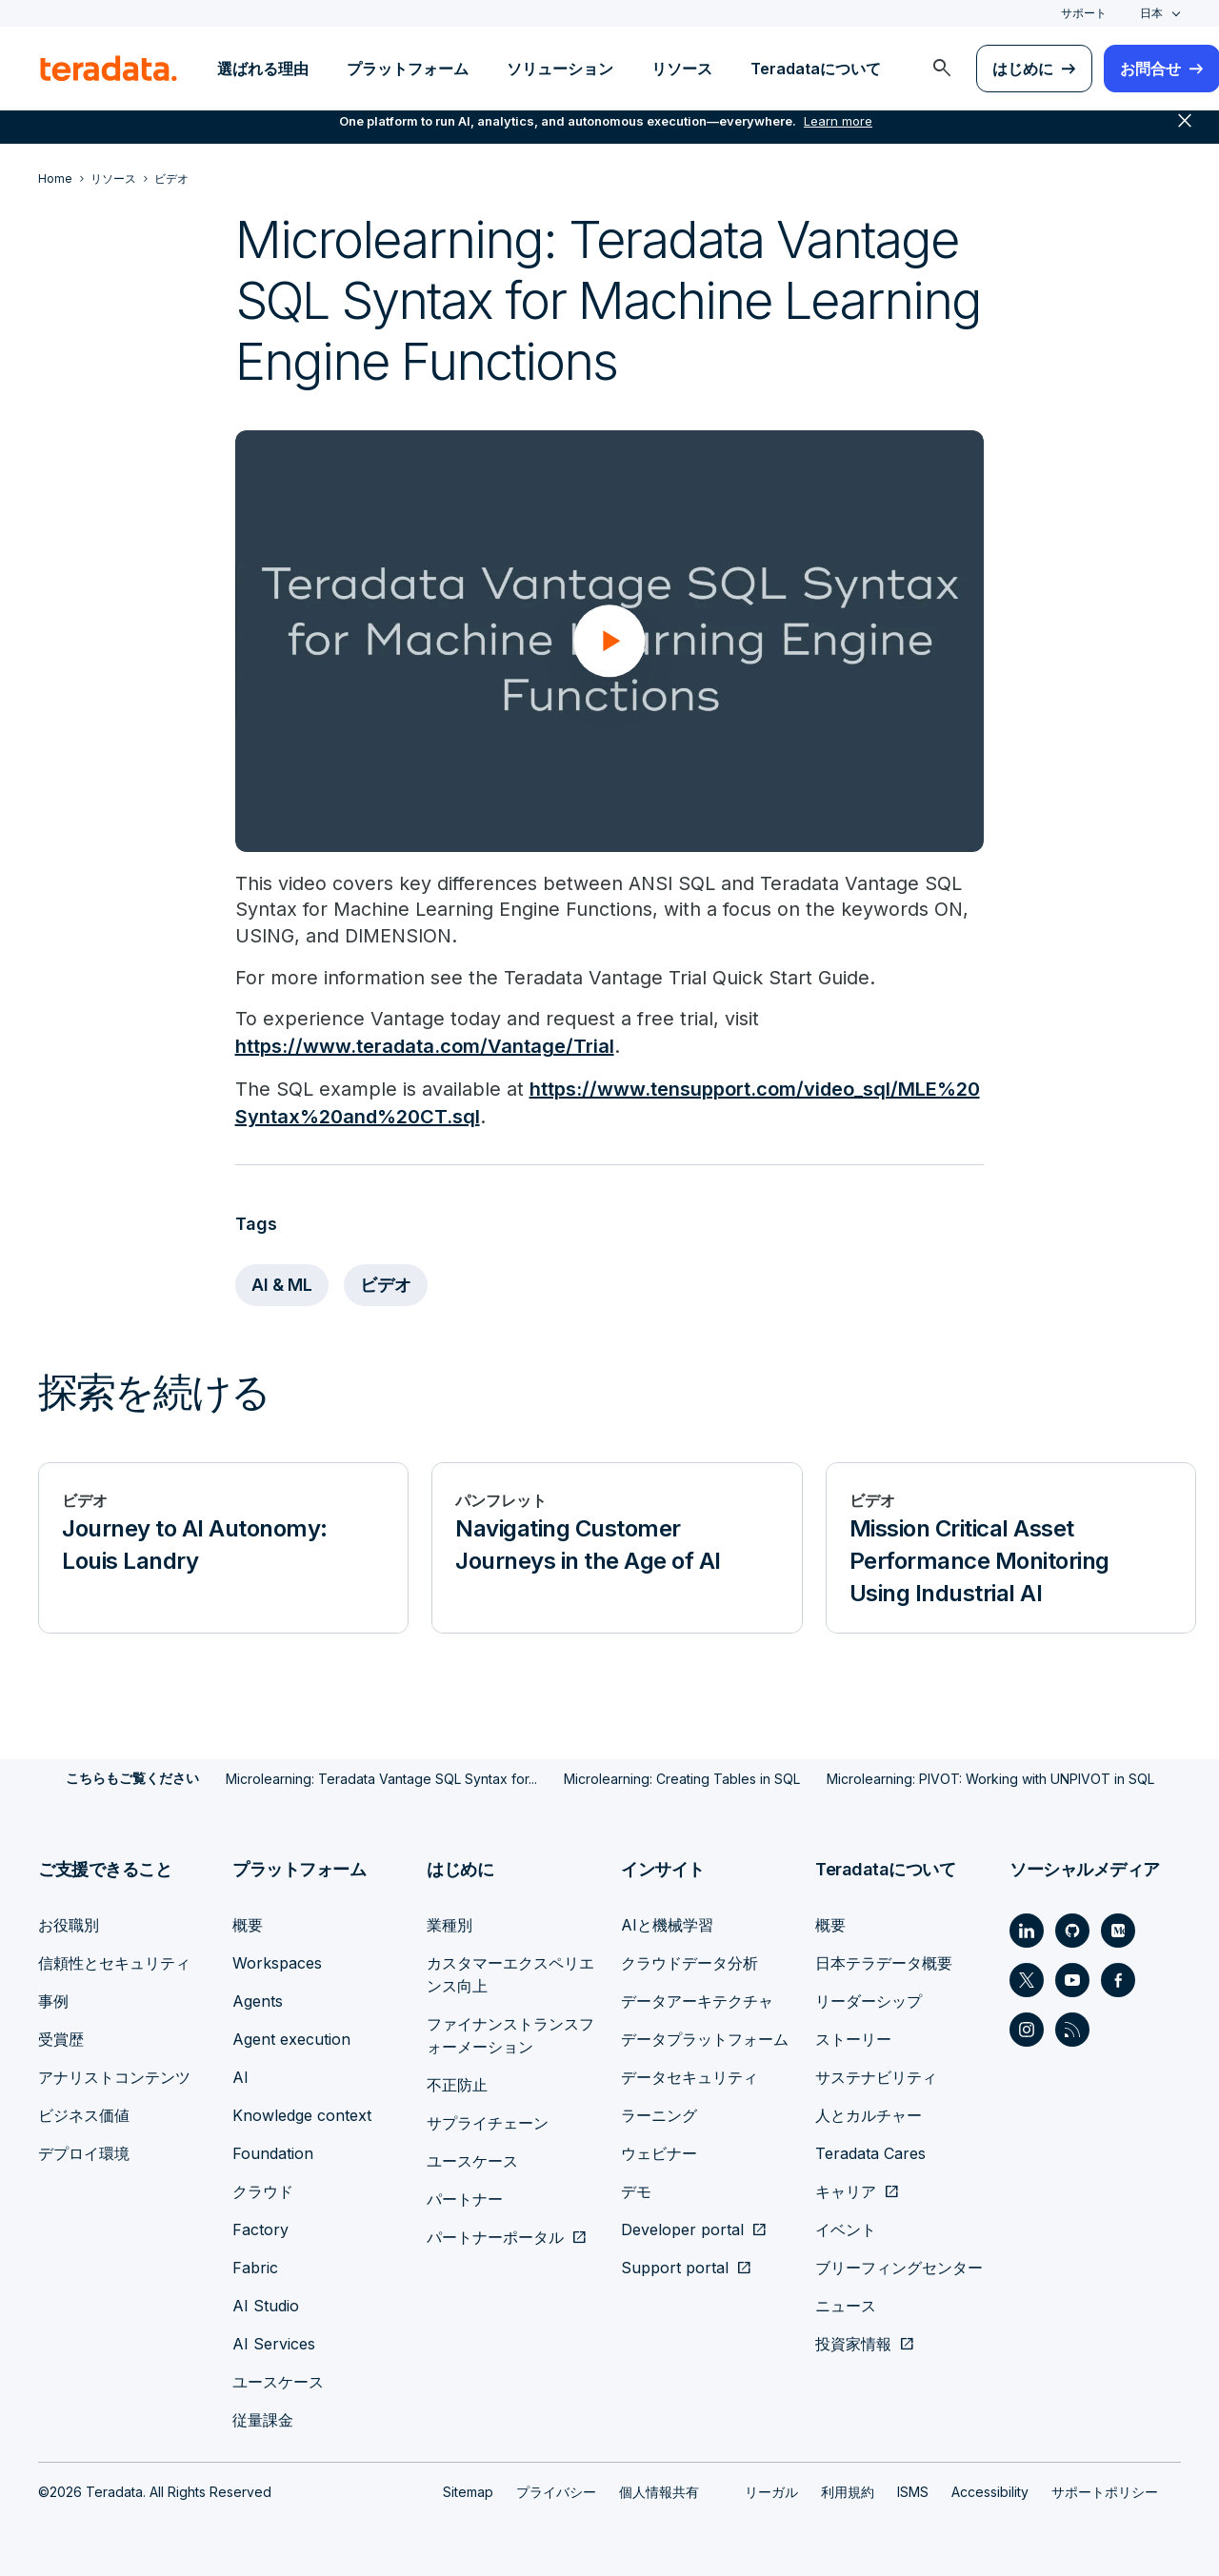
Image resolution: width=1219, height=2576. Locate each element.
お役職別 (68, 1923)
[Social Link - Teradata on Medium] (1118, 1929)
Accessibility (990, 2491)
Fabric (255, 2266)
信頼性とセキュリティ (114, 1962)
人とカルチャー (868, 2114)
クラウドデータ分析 (689, 1962)
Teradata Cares (870, 2152)
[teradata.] (108, 68)
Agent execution (291, 2038)
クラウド (262, 2190)
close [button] (1184, 133)
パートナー (465, 2198)
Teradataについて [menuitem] (815, 68)
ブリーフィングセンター (899, 2266)
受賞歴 (61, 2038)
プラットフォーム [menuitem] (408, 68)
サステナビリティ (876, 2076)
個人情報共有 (659, 2491)
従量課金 (262, 2418)
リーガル (771, 2491)
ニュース (845, 2304)
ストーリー (853, 2038)
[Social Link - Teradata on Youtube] (1072, 1979)
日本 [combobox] (1151, 13)
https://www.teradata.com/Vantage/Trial (424, 1048)
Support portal (675, 2266)
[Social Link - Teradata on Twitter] (1026, 1979)
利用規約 (847, 2491)
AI (240, 2076)
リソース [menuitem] (681, 68)
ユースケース (278, 2380)
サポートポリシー (1104, 2491)
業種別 (449, 1923)
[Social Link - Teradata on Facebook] (1118, 1979)
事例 (53, 2000)
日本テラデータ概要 (883, 1962)
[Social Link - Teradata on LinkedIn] (1026, 1929)
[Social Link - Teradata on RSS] (1072, 2028)
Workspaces (277, 1962)
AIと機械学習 (667, 1923)
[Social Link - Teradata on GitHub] (1072, 1929)
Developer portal (682, 2228)
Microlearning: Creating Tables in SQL (682, 1778)
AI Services (273, 2342)
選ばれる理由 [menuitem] (263, 68)
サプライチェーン (488, 2121)
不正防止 (457, 2083)
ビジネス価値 (84, 2114)
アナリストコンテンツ (114, 2076)
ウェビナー (659, 2152)
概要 (247, 1923)
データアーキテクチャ (697, 2000)
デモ (636, 2190)
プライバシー (556, 2491)
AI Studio (265, 2304)
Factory (260, 2228)
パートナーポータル (495, 2236)
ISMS (913, 2491)
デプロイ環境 (84, 2152)
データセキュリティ (689, 2076)
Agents (257, 2000)
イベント (845, 2228)
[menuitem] (942, 68)
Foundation (272, 2152)
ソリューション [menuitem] (560, 68)
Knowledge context (301, 2114)
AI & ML (282, 1285)
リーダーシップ (868, 2000)
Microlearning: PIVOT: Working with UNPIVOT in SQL (990, 1778)
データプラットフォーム (705, 2038)
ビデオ (387, 1285)
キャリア (845, 2190)
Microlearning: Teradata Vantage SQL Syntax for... (381, 1778)
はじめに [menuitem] (1022, 68)
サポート (1084, 13)
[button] (609, 641)
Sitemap (468, 2491)
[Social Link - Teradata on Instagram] (1026, 2028)
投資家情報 (853, 2342)
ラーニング (659, 2114)
